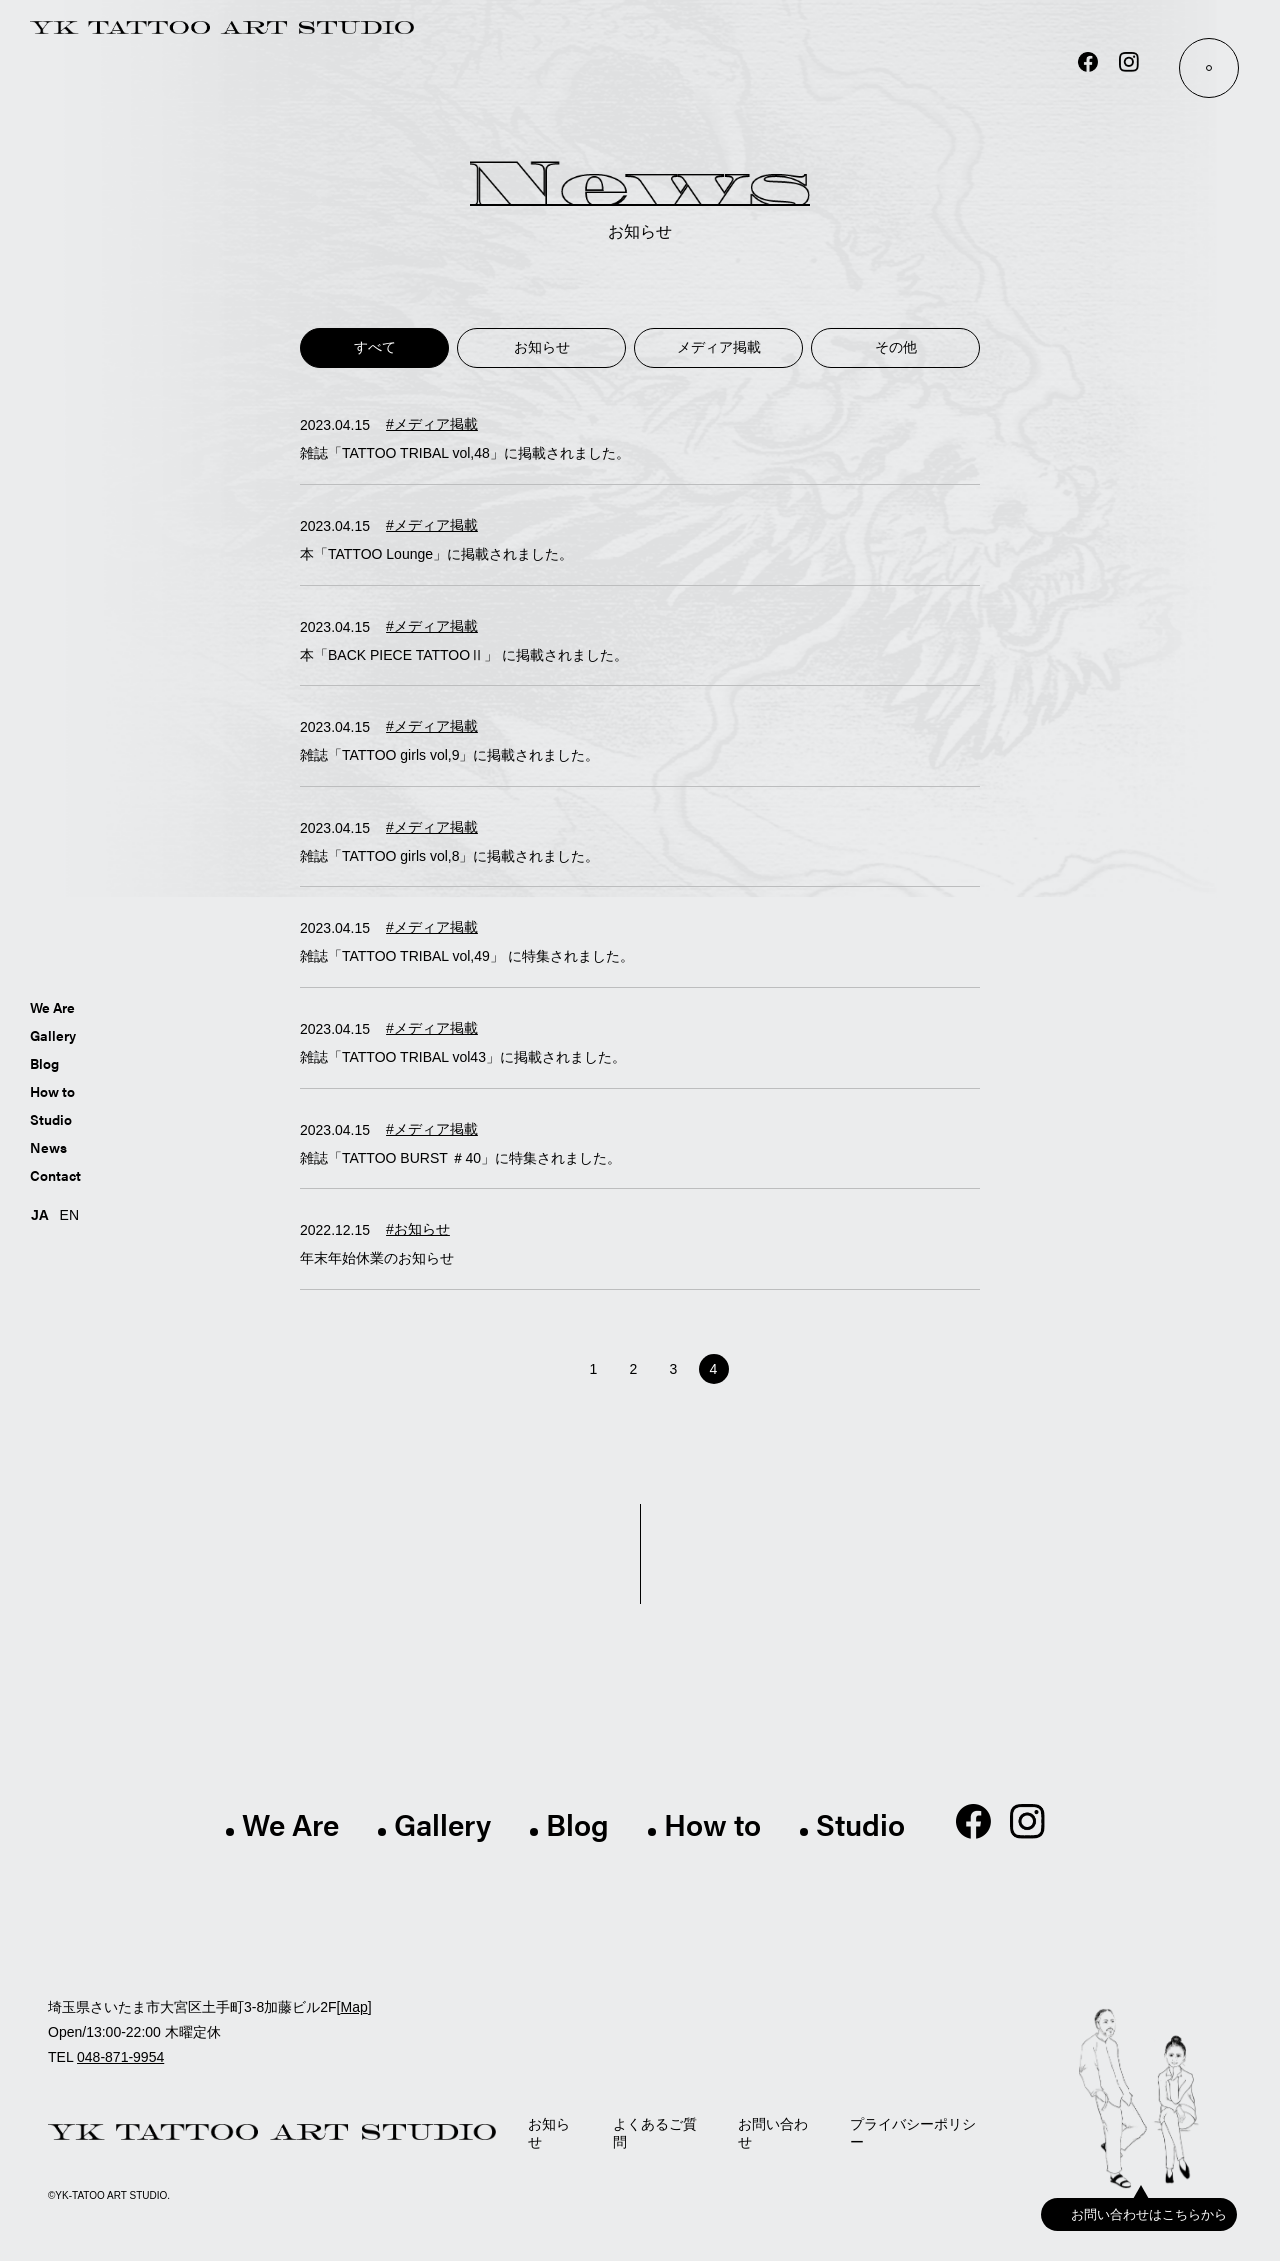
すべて (382, 347)
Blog (44, 1062)
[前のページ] (560, 1369)
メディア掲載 (726, 347)
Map (353, 2007)
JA (40, 1214)
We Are (52, 1006)
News (48, 1146)
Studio (51, 1118)
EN (69, 1214)
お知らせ (554, 347)
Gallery (53, 1034)
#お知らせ (418, 1229)
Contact (55, 1174)
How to (52, 1090)
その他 (898, 347)
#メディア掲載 (432, 424)
